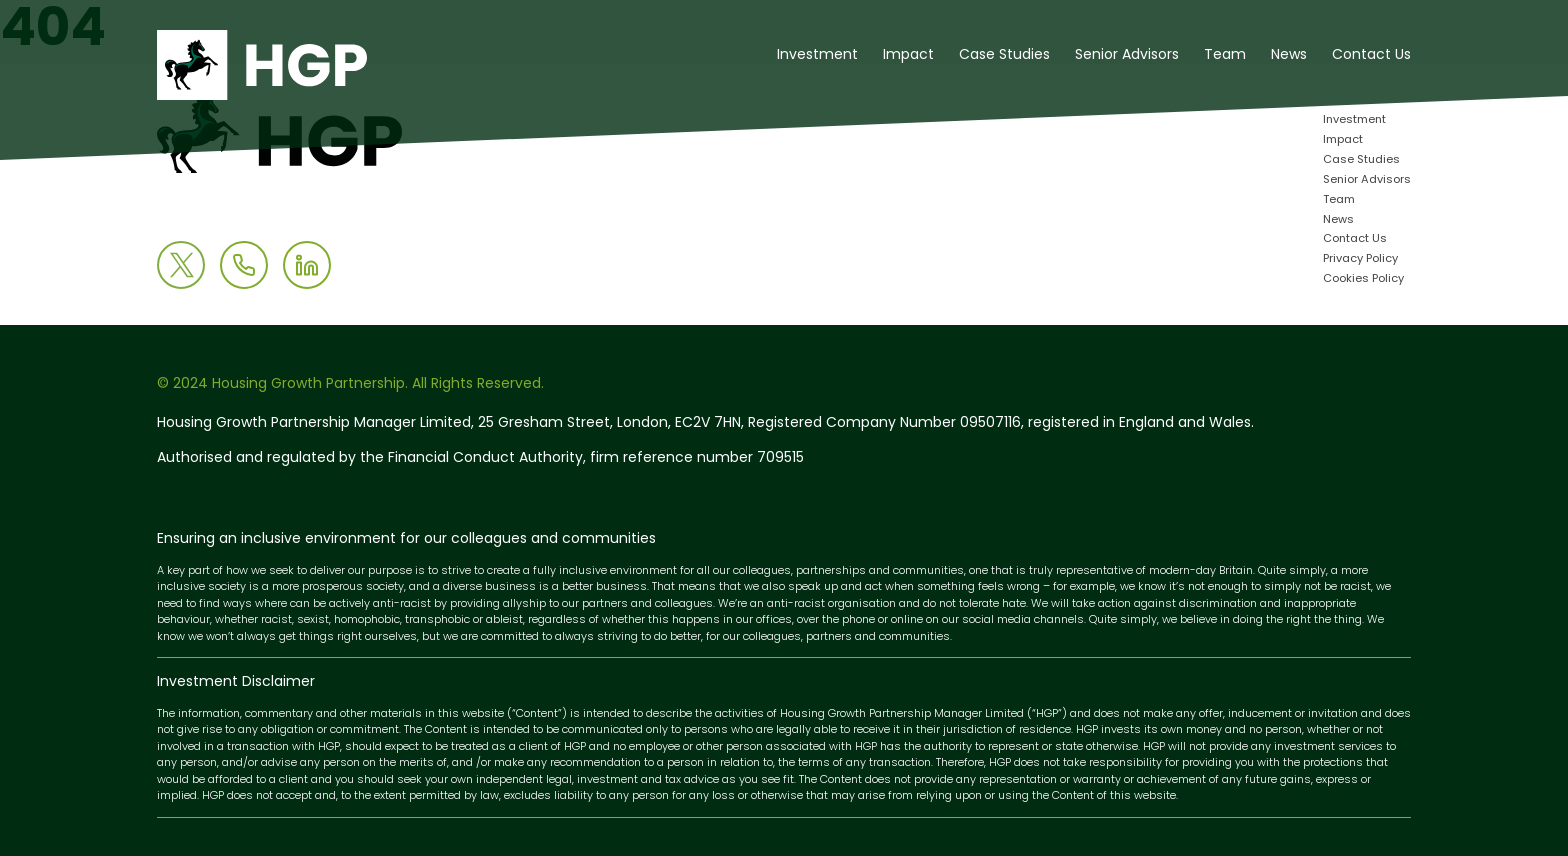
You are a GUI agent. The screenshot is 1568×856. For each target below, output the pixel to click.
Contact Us (1371, 55)
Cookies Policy (1363, 279)
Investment (817, 55)
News (1289, 55)
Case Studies (1004, 55)
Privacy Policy (1360, 259)
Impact (908, 55)
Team (1225, 55)
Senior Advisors (1127, 55)
